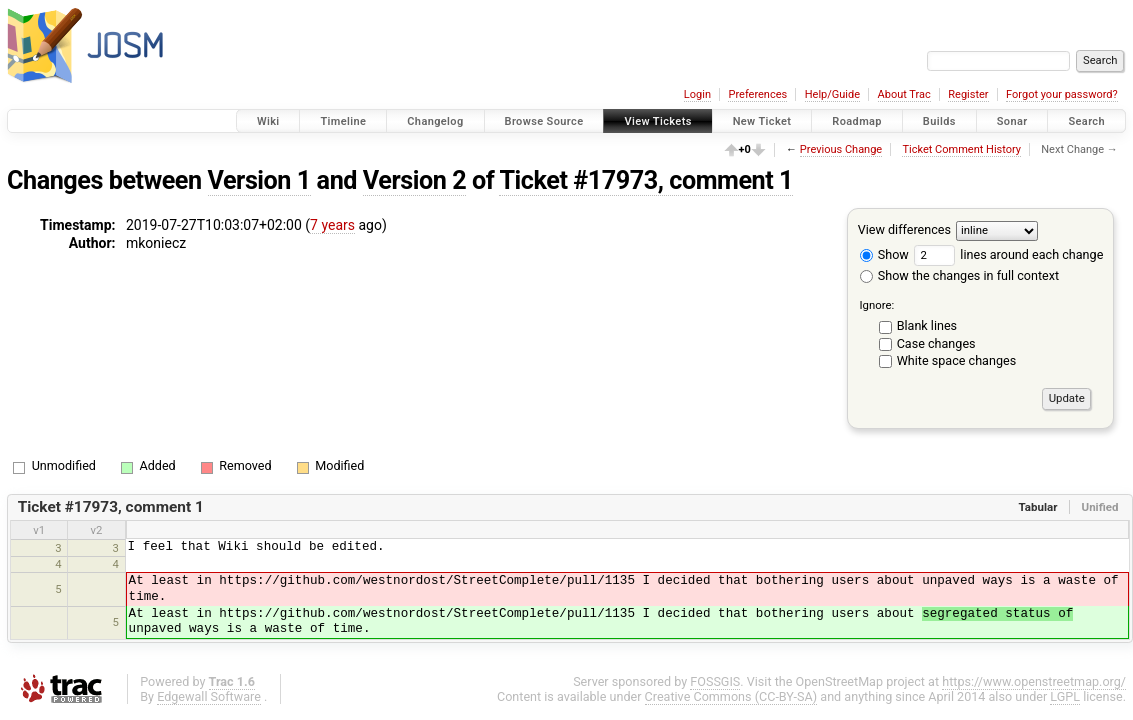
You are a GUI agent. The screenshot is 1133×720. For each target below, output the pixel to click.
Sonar (1012, 121)
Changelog (435, 121)
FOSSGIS (715, 681)
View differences (904, 229)
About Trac (904, 94)
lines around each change (1008, 254)
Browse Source (544, 121)
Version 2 (414, 180)
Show (884, 254)
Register (968, 94)
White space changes (957, 360)
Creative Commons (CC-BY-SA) (731, 696)
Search (1086, 121)
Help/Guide (832, 94)
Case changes (936, 343)
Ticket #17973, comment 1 (646, 180)
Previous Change (841, 149)
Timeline (343, 121)
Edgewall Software (209, 696)
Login (697, 94)
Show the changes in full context (959, 275)
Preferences (757, 94)
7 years (332, 225)
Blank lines (927, 325)
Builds (939, 121)
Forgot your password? (1062, 94)
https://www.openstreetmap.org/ (1034, 681)
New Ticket (762, 121)
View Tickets (657, 121)
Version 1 (259, 180)
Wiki (268, 121)
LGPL (1065, 696)
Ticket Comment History (961, 149)
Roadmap (857, 121)
